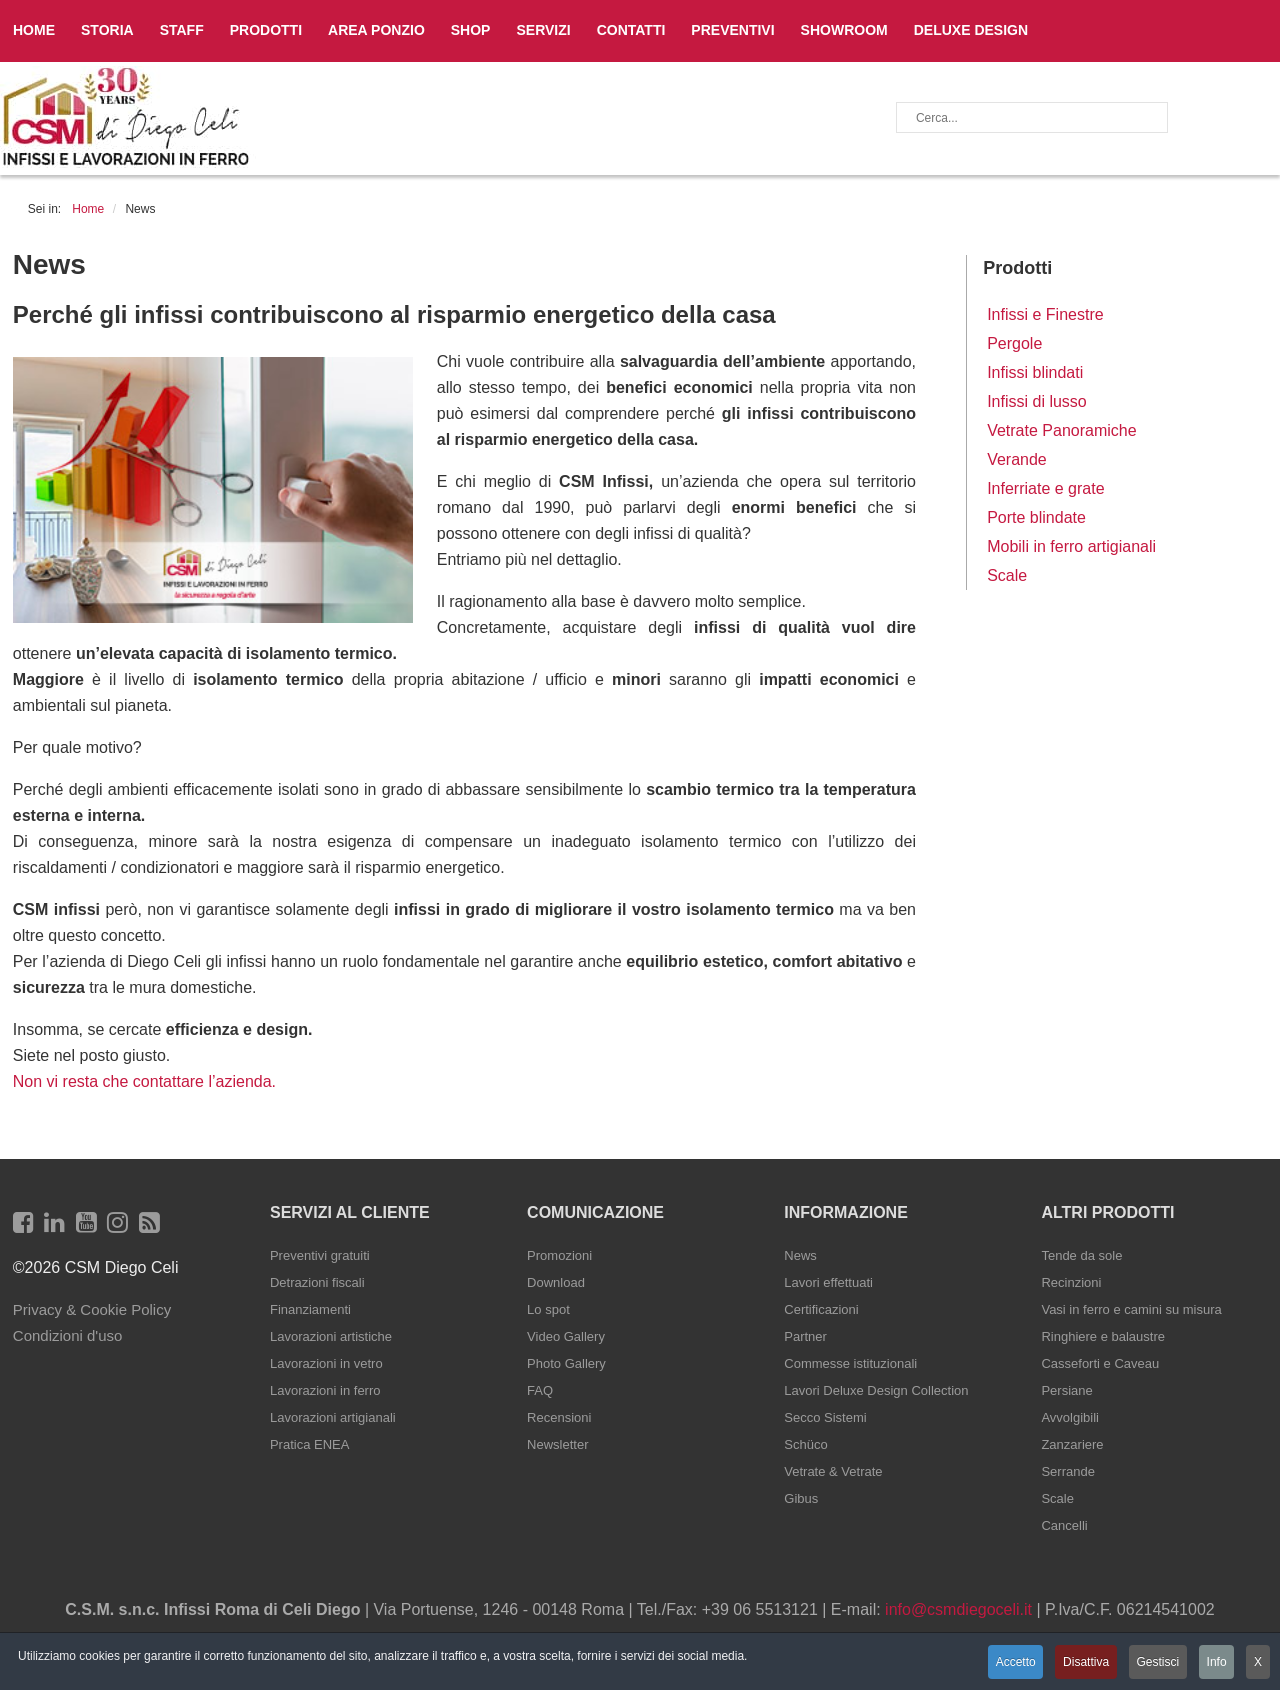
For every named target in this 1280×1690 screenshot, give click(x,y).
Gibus (801, 1498)
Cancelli (1064, 1525)
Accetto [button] (1008, 1663)
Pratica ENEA (309, 1444)
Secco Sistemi (825, 1417)
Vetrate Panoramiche (1061, 430)
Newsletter (557, 1444)
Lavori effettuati (828, 1282)
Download (556, 1282)
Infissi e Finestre (1045, 314)
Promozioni (559, 1255)
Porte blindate (1036, 517)
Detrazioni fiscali (317, 1282)
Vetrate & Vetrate (833, 1471)
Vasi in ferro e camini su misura (1131, 1309)
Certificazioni (821, 1309)
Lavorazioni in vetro (326, 1363)
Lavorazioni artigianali (333, 1417)
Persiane (1066, 1390)
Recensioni (559, 1417)
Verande (1017, 459)
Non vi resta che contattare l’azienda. (144, 1081)
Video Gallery (566, 1336)
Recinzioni (1071, 1282)
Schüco (805, 1444)
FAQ (540, 1390)
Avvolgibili (1070, 1417)
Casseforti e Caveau (1100, 1363)
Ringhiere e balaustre (1103, 1336)
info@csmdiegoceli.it (958, 1609)
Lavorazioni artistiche (331, 1336)
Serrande (1067, 1471)
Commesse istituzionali (850, 1363)
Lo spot (548, 1309)
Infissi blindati (1035, 372)
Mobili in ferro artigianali (1071, 546)
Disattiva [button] (1080, 1663)
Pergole (1014, 343)
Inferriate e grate (1045, 488)
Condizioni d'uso (68, 1335)
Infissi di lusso (1037, 401)
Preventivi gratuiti (320, 1255)
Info (1215, 1663)
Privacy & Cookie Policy (92, 1309)
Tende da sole (1081, 1255)
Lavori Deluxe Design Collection (876, 1390)
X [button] (1258, 1663)
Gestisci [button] (1154, 1663)
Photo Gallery (566, 1363)
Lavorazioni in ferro (325, 1390)
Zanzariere (1072, 1444)
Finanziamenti (310, 1309)
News (800, 1255)
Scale (1007, 575)
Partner (805, 1336)
